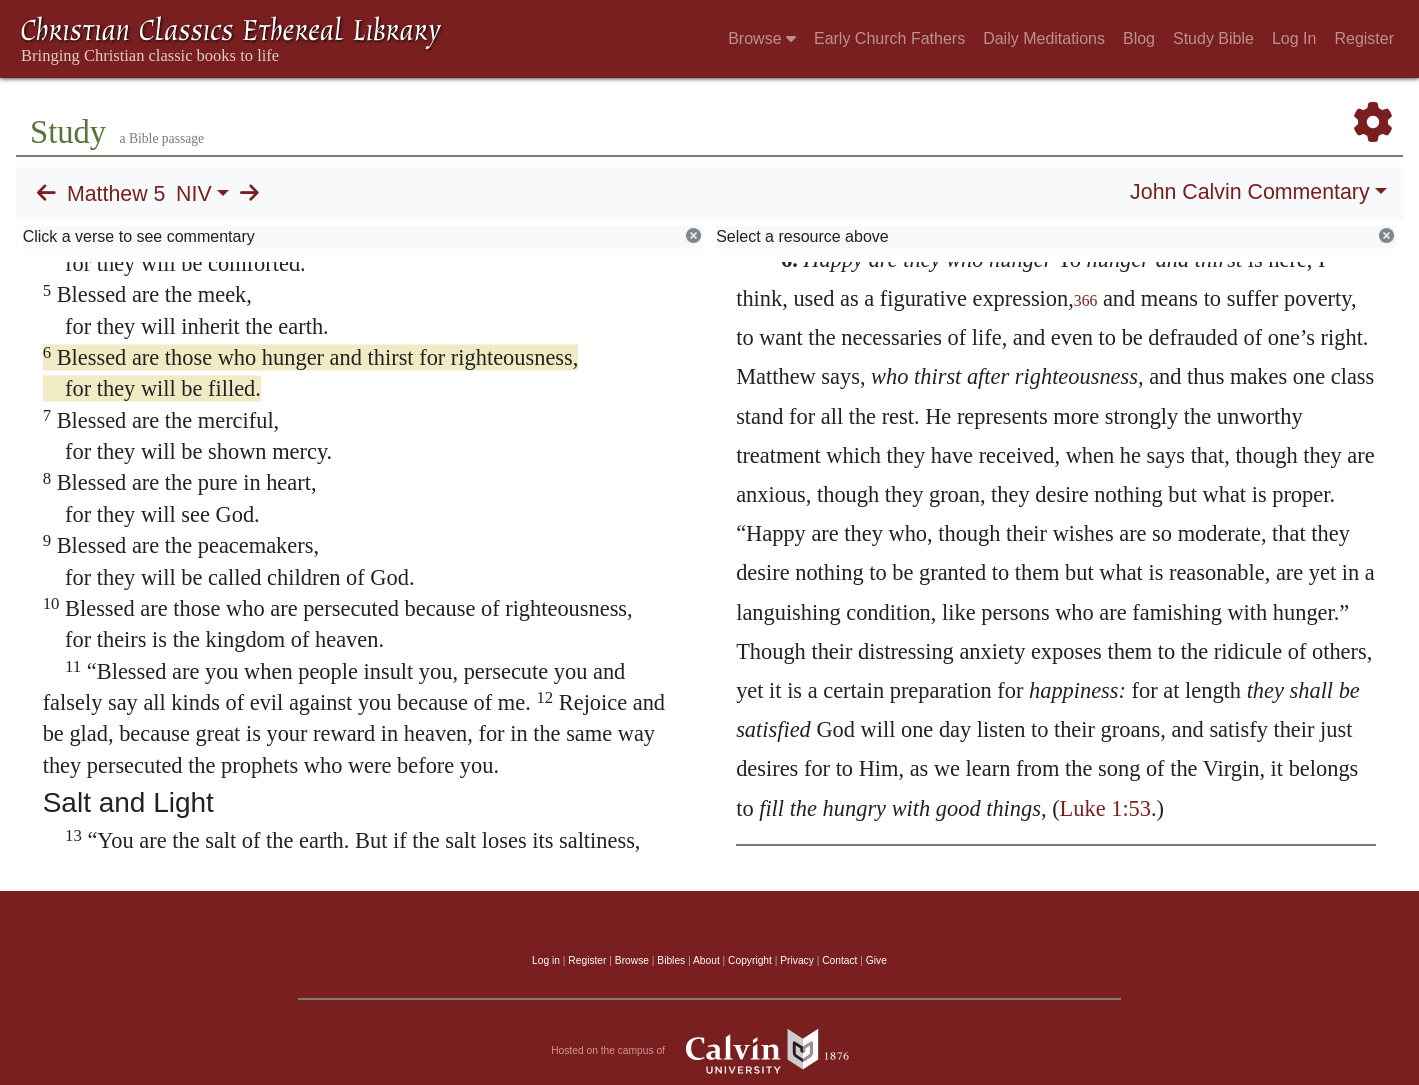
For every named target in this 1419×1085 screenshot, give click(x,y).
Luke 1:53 (1105, 808)
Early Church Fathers (889, 38)
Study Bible (1213, 38)
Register (1364, 38)
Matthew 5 (116, 194)
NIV (194, 194)
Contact (839, 960)
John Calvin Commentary (1249, 192)
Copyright (750, 960)
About (706, 960)
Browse (762, 38)
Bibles (671, 960)
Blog (1139, 38)
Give (876, 960)
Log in (546, 960)
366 (1086, 300)
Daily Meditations (1044, 38)
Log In (1294, 38)
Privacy (797, 960)
